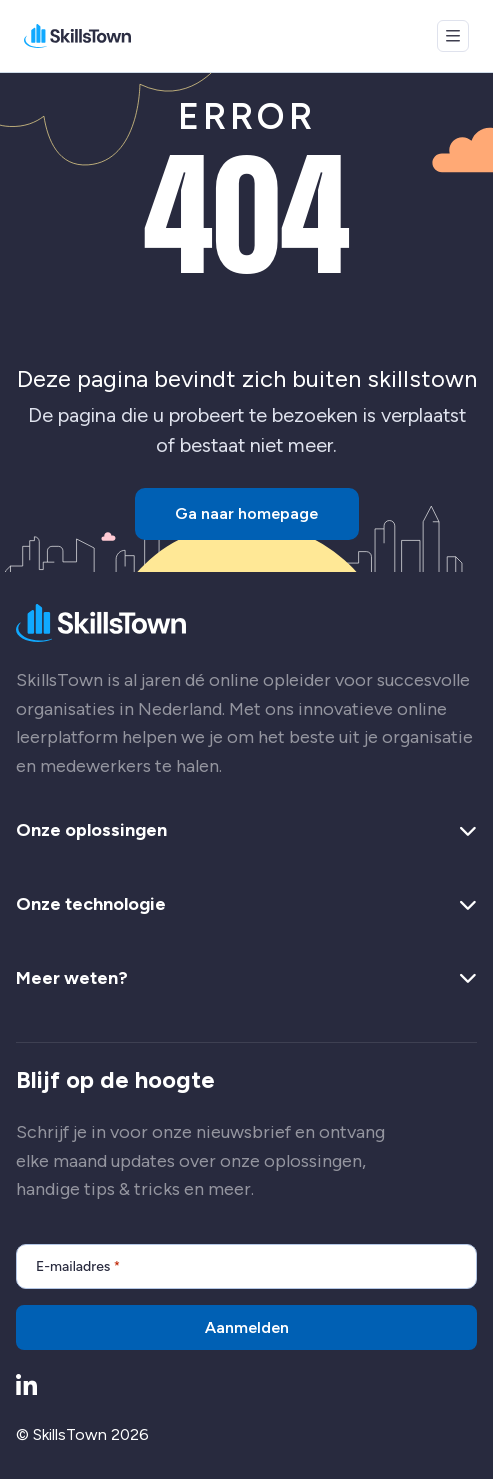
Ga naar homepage (246, 513)
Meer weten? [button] (246, 979)
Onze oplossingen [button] (246, 831)
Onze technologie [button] (246, 905)
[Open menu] (453, 36)
